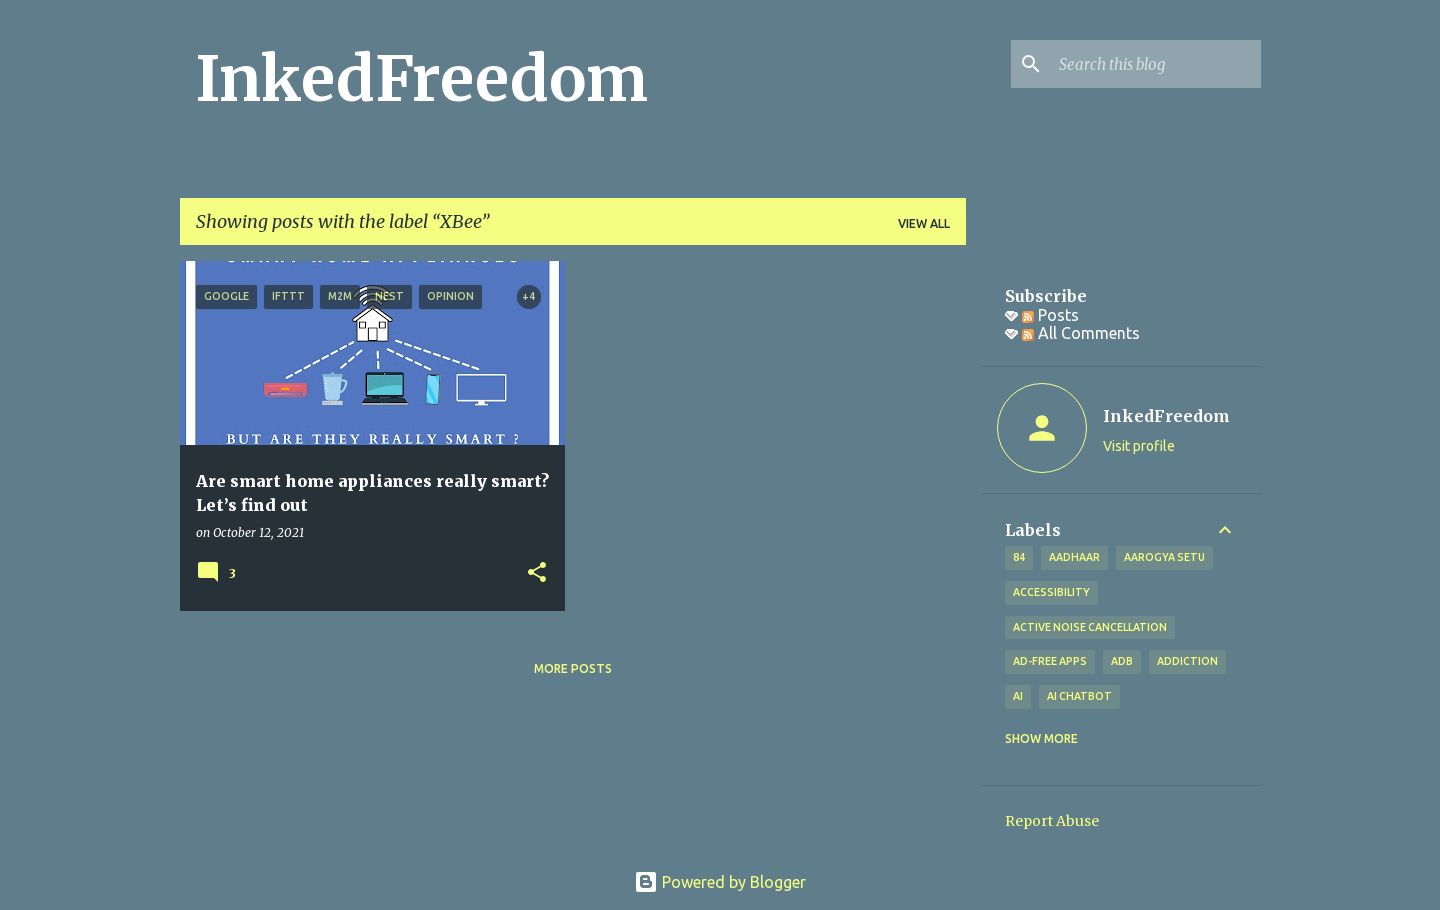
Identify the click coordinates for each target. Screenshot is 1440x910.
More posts (573, 668)
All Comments (1081, 333)
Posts (1050, 315)
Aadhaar (1074, 557)
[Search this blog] (1156, 64)
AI (1018, 696)
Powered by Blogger (720, 882)
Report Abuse (1052, 821)
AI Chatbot (1079, 696)
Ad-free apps (1050, 661)
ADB (1122, 661)
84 (1019, 557)
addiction (1187, 661)
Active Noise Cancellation (1090, 627)
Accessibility (1051, 592)
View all (924, 223)
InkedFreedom (422, 79)
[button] (537, 573)
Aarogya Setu (1164, 557)
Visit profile (1139, 446)
